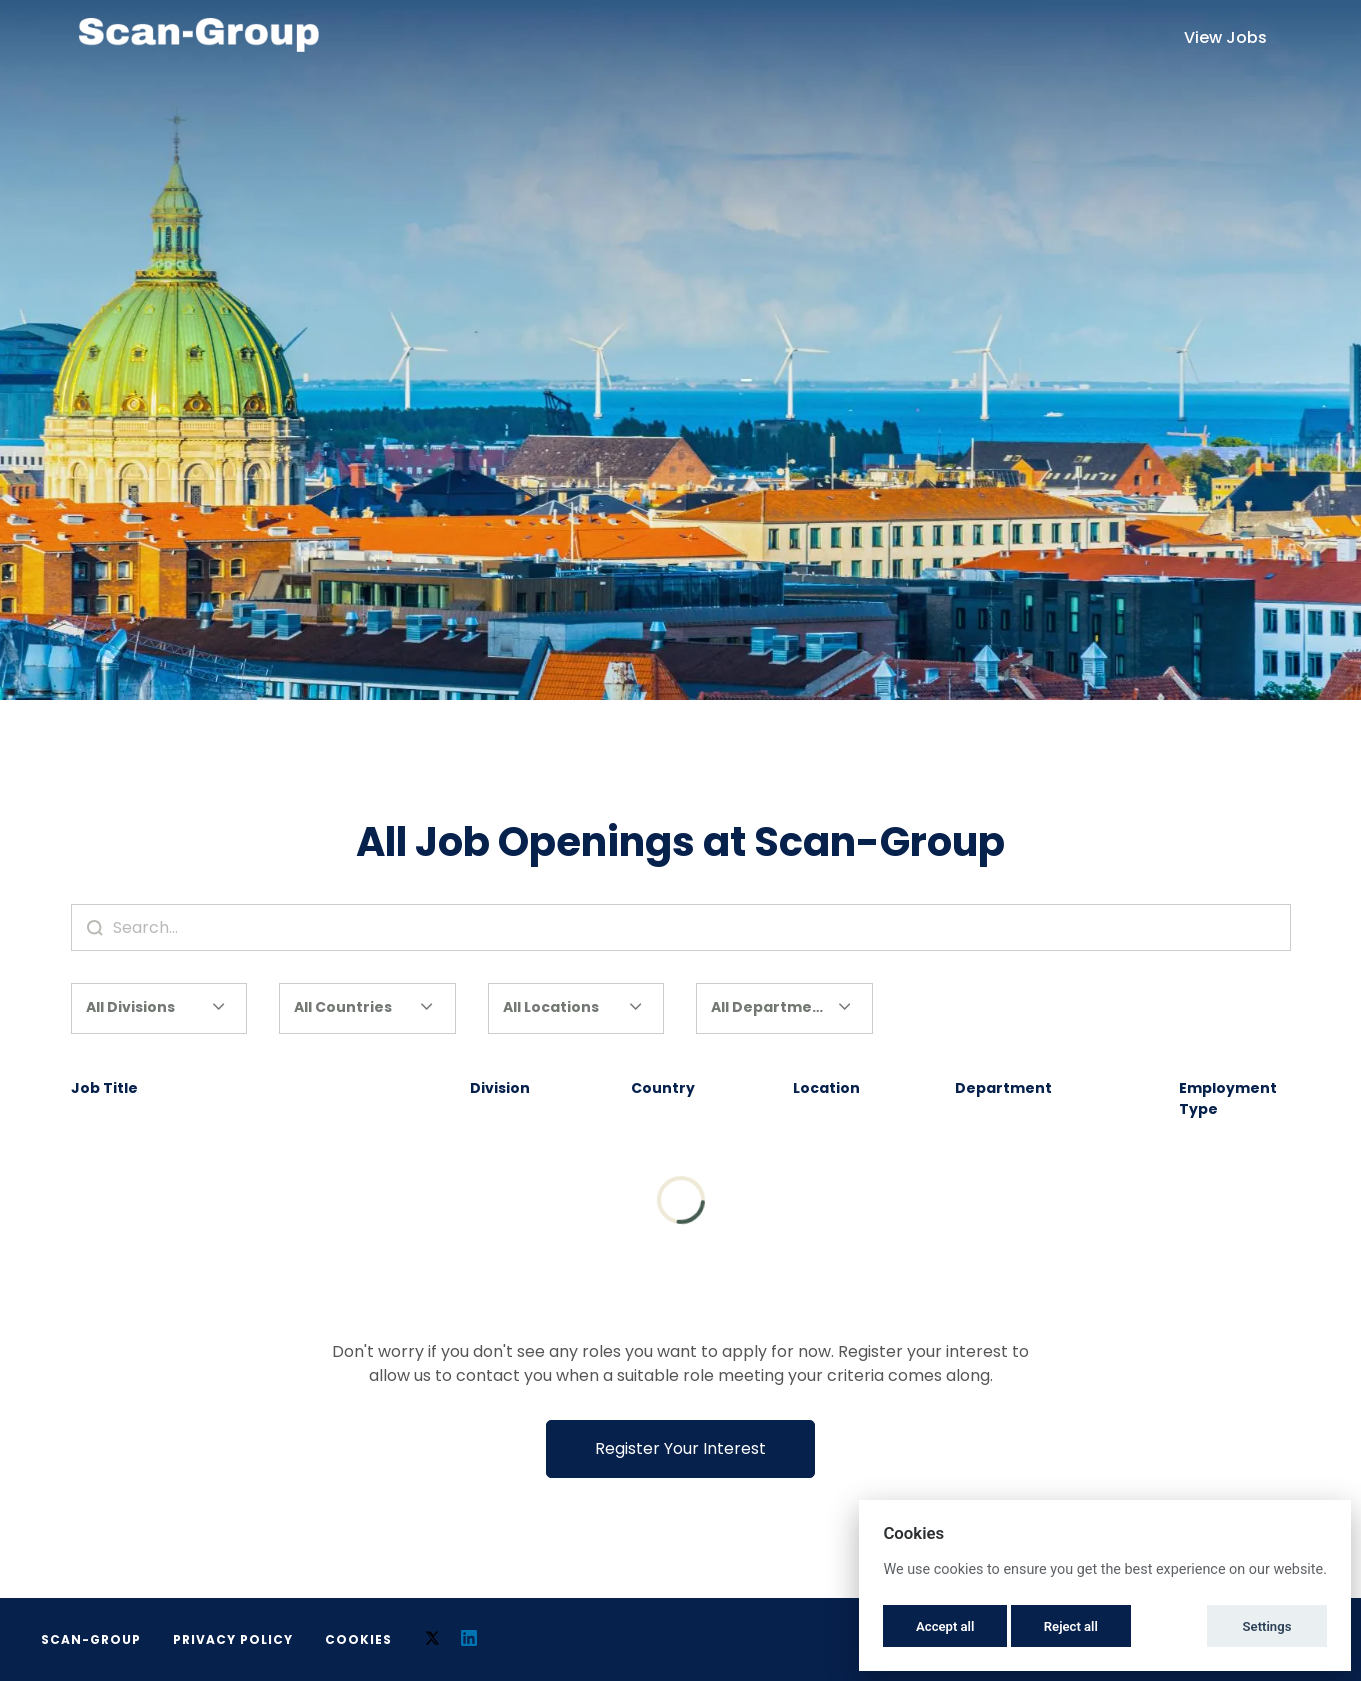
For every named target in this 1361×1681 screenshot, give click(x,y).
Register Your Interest (680, 1448)
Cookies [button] (358, 1639)
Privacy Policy (233, 1639)
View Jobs (1225, 37)
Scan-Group (91, 1639)
